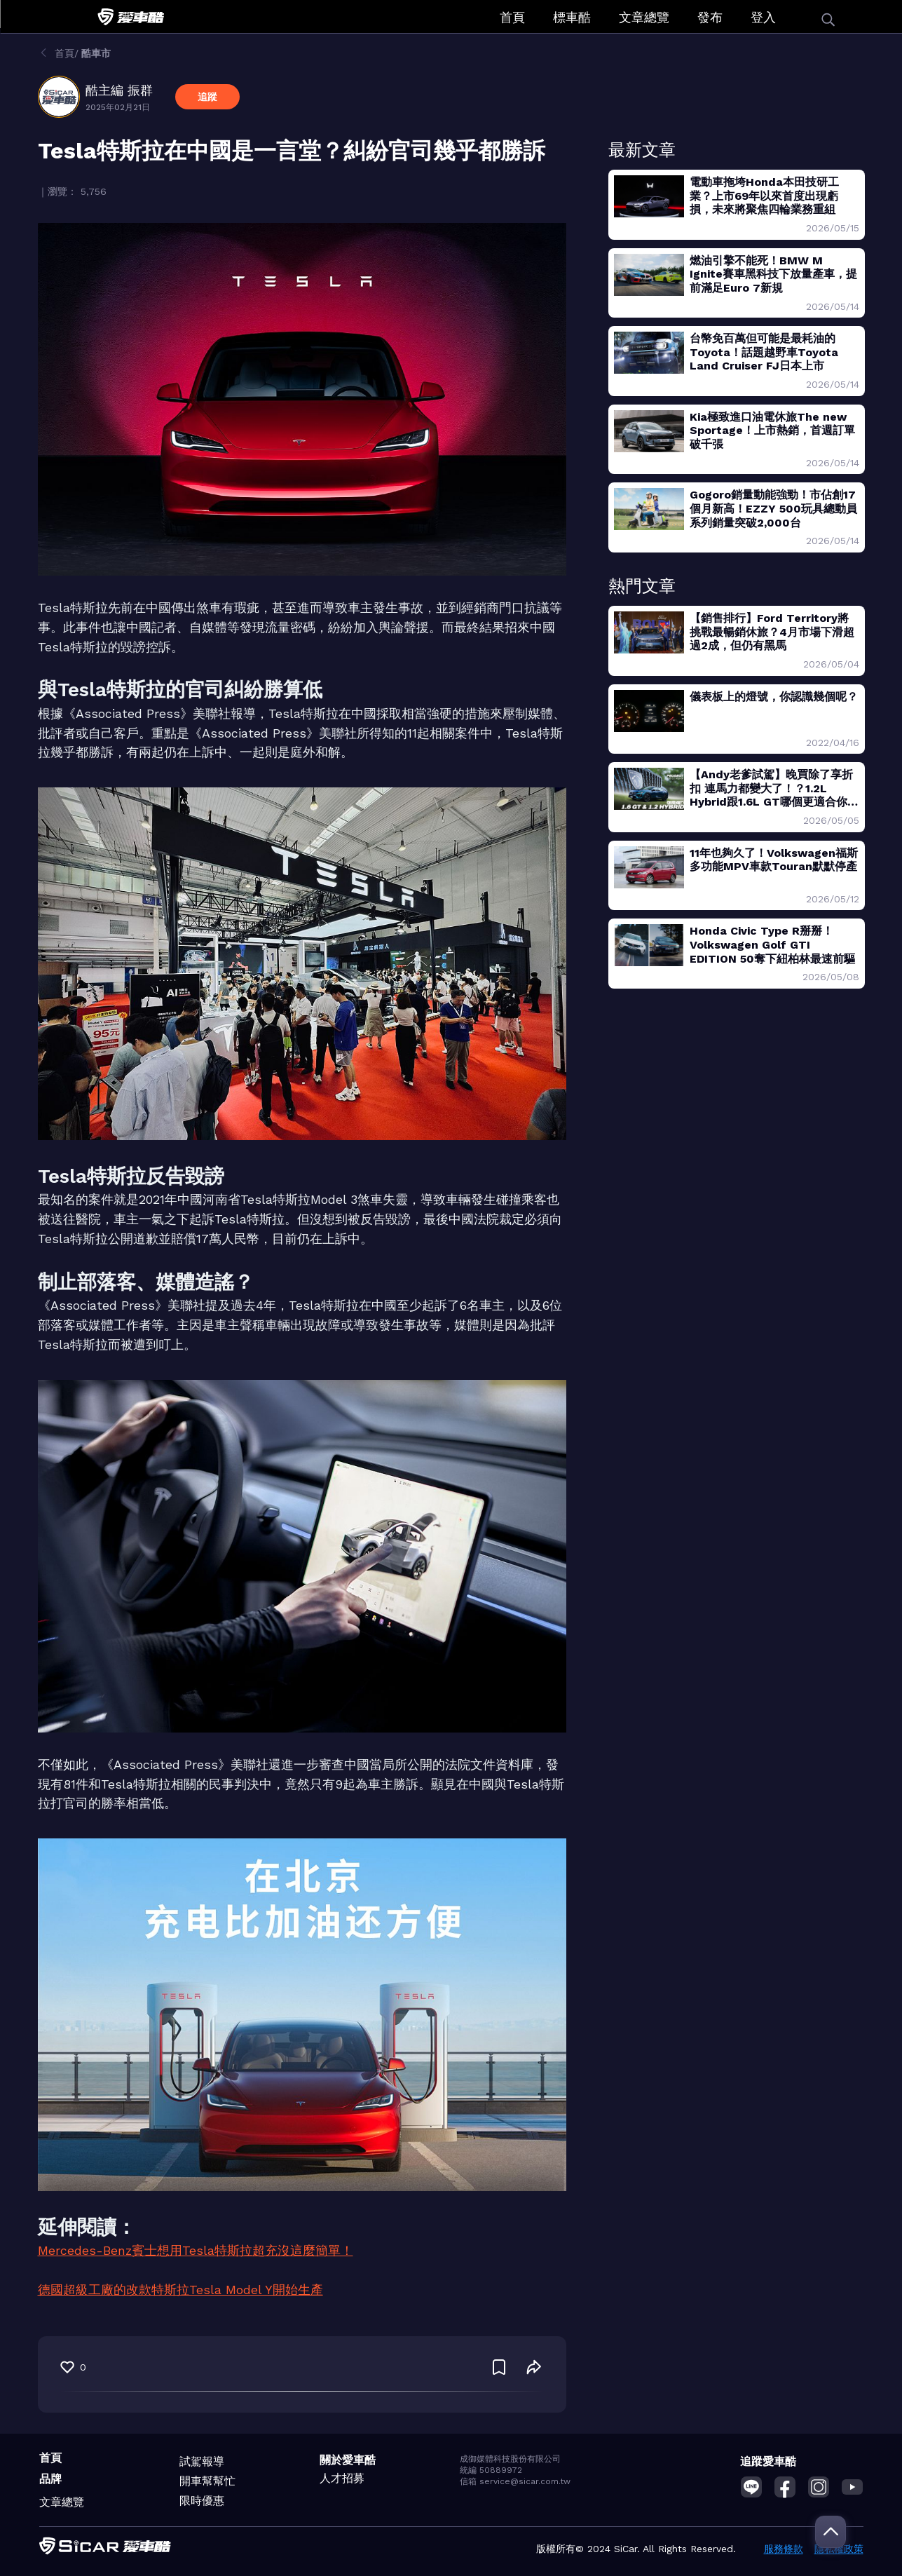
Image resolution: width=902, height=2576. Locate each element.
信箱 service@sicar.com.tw (515, 2481)
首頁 (512, 17)
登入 (763, 17)
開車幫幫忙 (207, 2481)
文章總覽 (644, 17)
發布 (710, 17)
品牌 (50, 2479)
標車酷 (572, 17)
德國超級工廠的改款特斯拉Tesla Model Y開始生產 (180, 2289)
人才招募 (342, 2478)
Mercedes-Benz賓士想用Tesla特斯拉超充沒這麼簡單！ (195, 2250)
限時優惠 (201, 2500)
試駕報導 (201, 2461)
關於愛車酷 (348, 2460)
